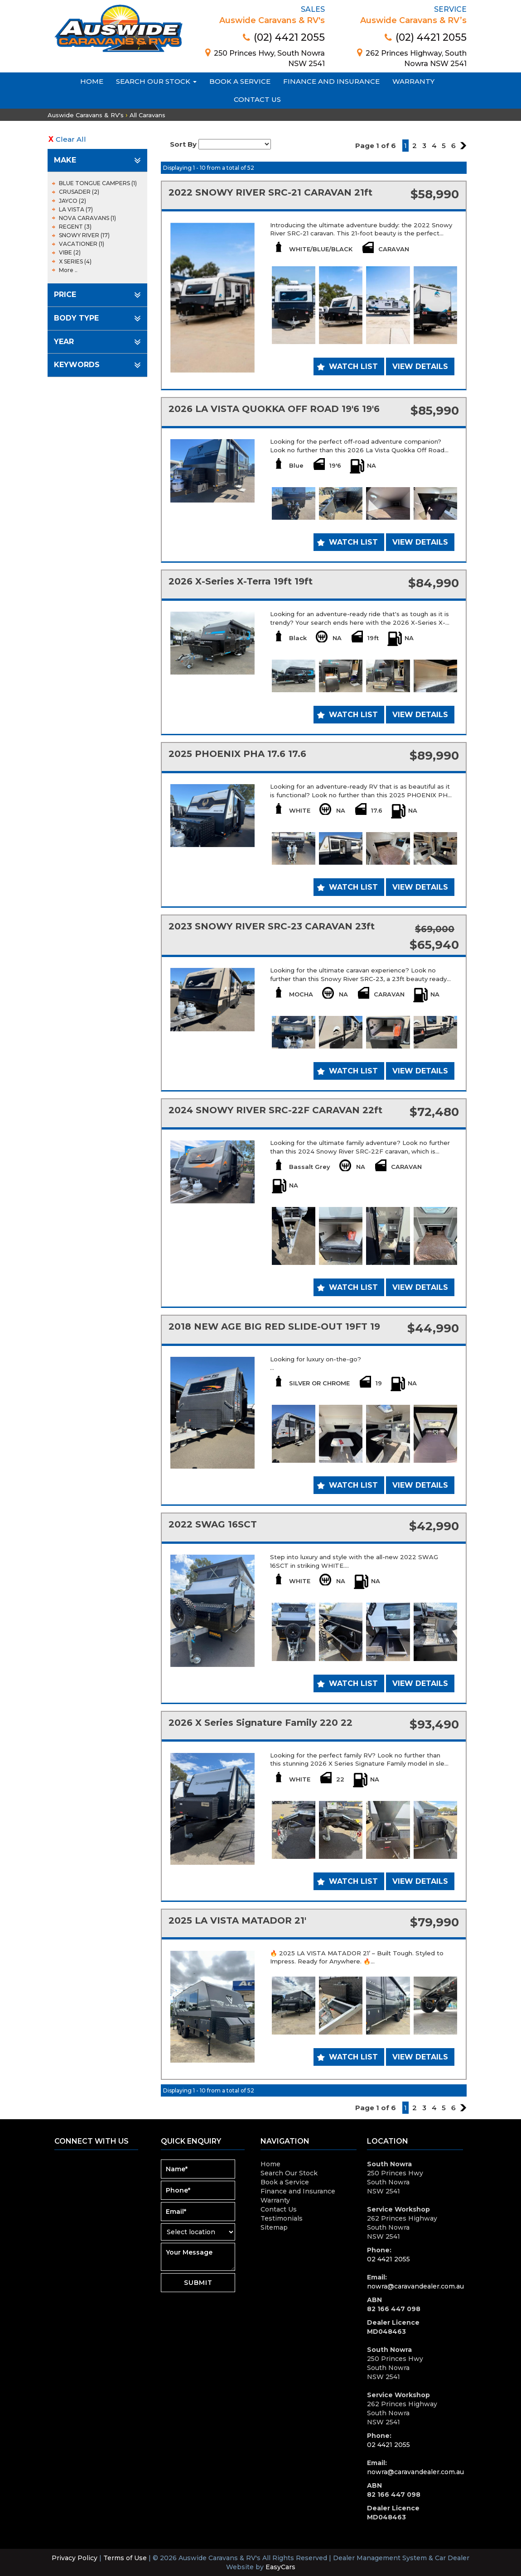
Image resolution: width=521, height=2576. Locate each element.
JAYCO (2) (72, 200)
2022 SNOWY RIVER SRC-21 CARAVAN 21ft (270, 192)
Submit (198, 2283)
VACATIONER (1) (81, 243)
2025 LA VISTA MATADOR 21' (237, 1920)
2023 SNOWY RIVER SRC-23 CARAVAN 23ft (272, 926)
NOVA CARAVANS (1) (87, 218)
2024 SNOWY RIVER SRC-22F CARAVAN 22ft (275, 1110)
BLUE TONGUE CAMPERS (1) (98, 183)
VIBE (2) (70, 252)
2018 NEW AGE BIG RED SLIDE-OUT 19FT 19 (274, 1326)
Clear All (71, 139)
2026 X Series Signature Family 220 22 (260, 1722)
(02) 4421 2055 (284, 37)
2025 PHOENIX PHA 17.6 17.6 (237, 753)
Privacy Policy (75, 2558)
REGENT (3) (75, 226)
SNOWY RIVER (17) (84, 235)
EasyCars (280, 2567)
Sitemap (274, 2227)
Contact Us (257, 99)
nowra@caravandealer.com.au (415, 2286)
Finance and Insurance (331, 81)
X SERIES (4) (75, 261)
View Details (420, 366)
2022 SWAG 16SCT (213, 1524)
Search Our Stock (156, 81)
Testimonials (281, 2218)
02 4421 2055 (388, 2259)
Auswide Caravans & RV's (86, 115)
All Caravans (147, 115)
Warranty (413, 81)
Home (91, 81)
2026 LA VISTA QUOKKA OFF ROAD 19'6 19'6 (274, 408)
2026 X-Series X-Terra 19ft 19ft (241, 581)
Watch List (353, 366)
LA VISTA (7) (76, 209)
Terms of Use (126, 2558)
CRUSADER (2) (79, 191)
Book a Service (239, 81)
